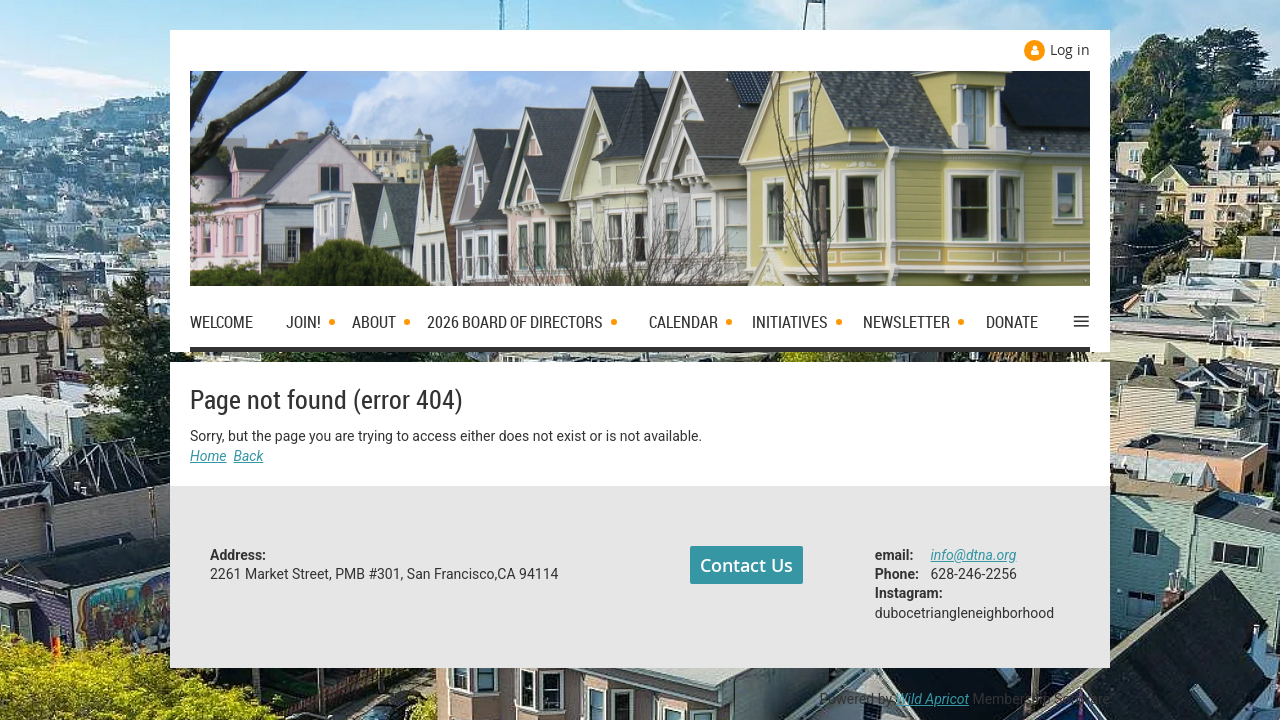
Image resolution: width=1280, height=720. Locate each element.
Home (208, 456)
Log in (1070, 49)
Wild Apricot (932, 699)
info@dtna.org (974, 555)
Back (249, 456)
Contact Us (746, 565)
